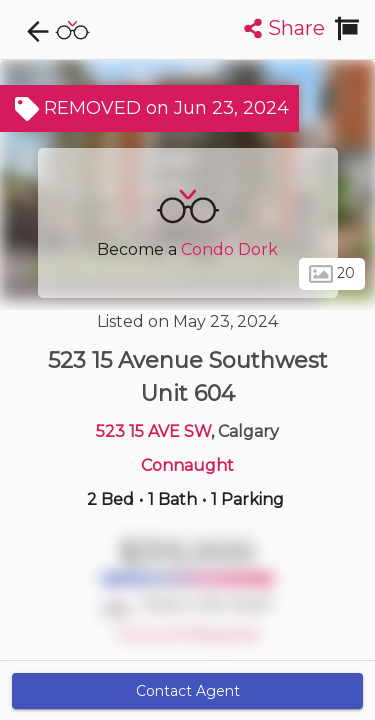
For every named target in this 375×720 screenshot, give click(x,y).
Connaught (187, 465)
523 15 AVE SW (153, 431)
